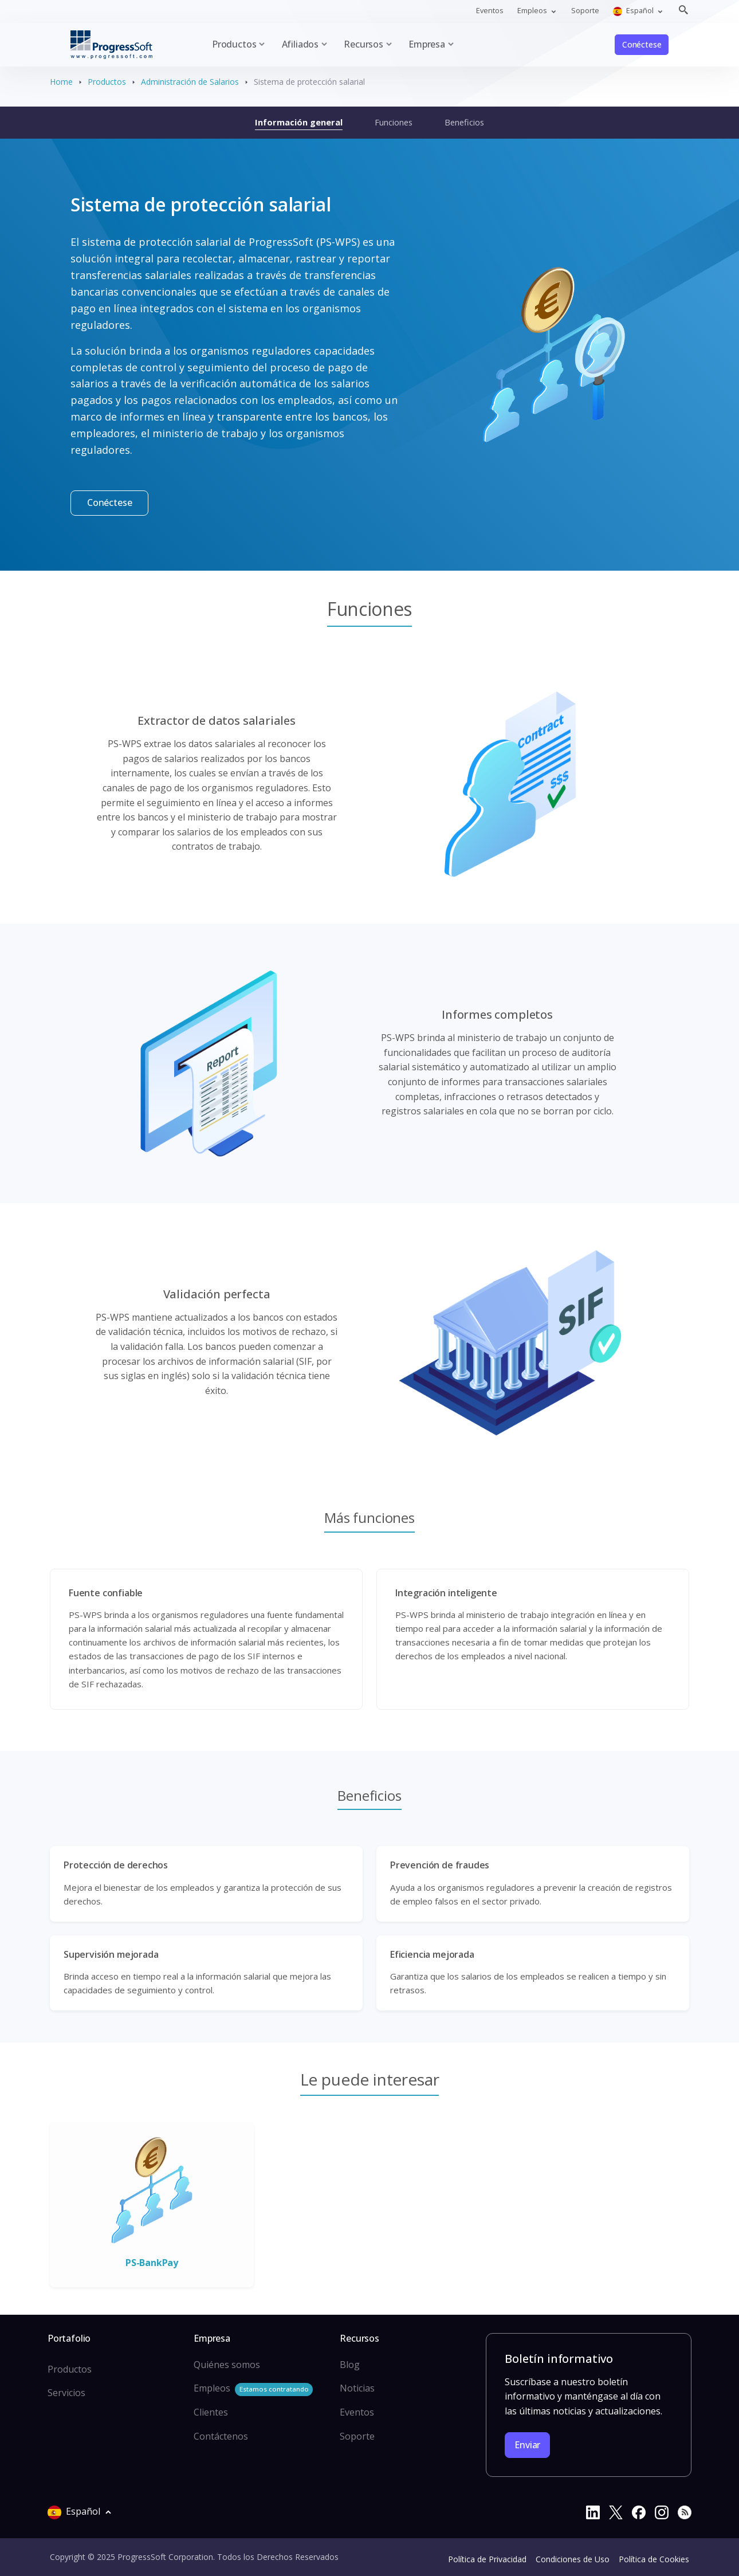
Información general (299, 122)
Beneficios (464, 122)
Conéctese (641, 44)
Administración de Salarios (190, 81)
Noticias (357, 2388)
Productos (107, 81)
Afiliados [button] (300, 44)
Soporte (585, 10)
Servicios (66, 2392)
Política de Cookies (654, 2559)
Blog (350, 2364)
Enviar (527, 2444)
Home (61, 81)
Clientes (211, 2412)
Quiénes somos (227, 2364)
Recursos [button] (363, 44)
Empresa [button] (426, 44)
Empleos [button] (533, 10)
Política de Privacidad (487, 2559)
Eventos (490, 10)
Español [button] (634, 10)
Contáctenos (221, 2436)
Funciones (393, 122)
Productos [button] (234, 44)
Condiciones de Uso (573, 2559)
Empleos (253, 2389)
